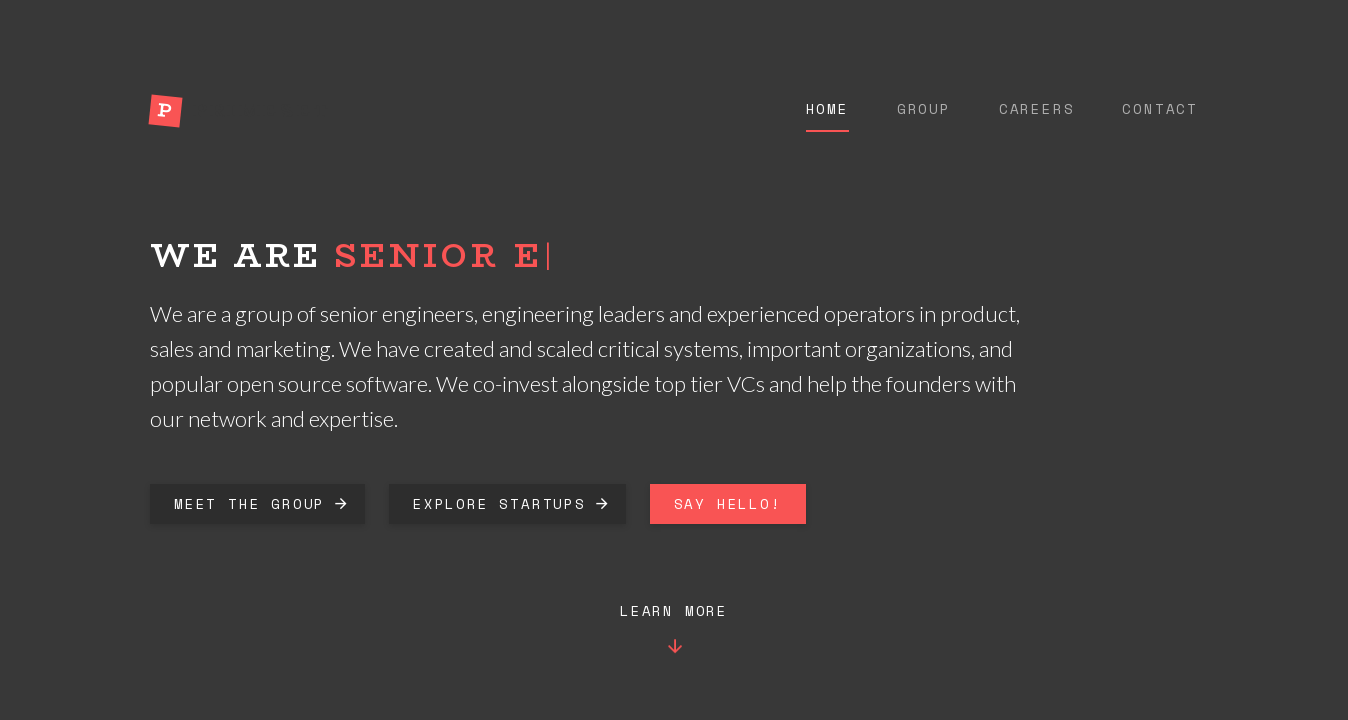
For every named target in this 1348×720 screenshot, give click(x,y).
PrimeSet (262, 110)
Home (827, 109)
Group (924, 109)
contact (1160, 109)
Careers (1037, 109)
